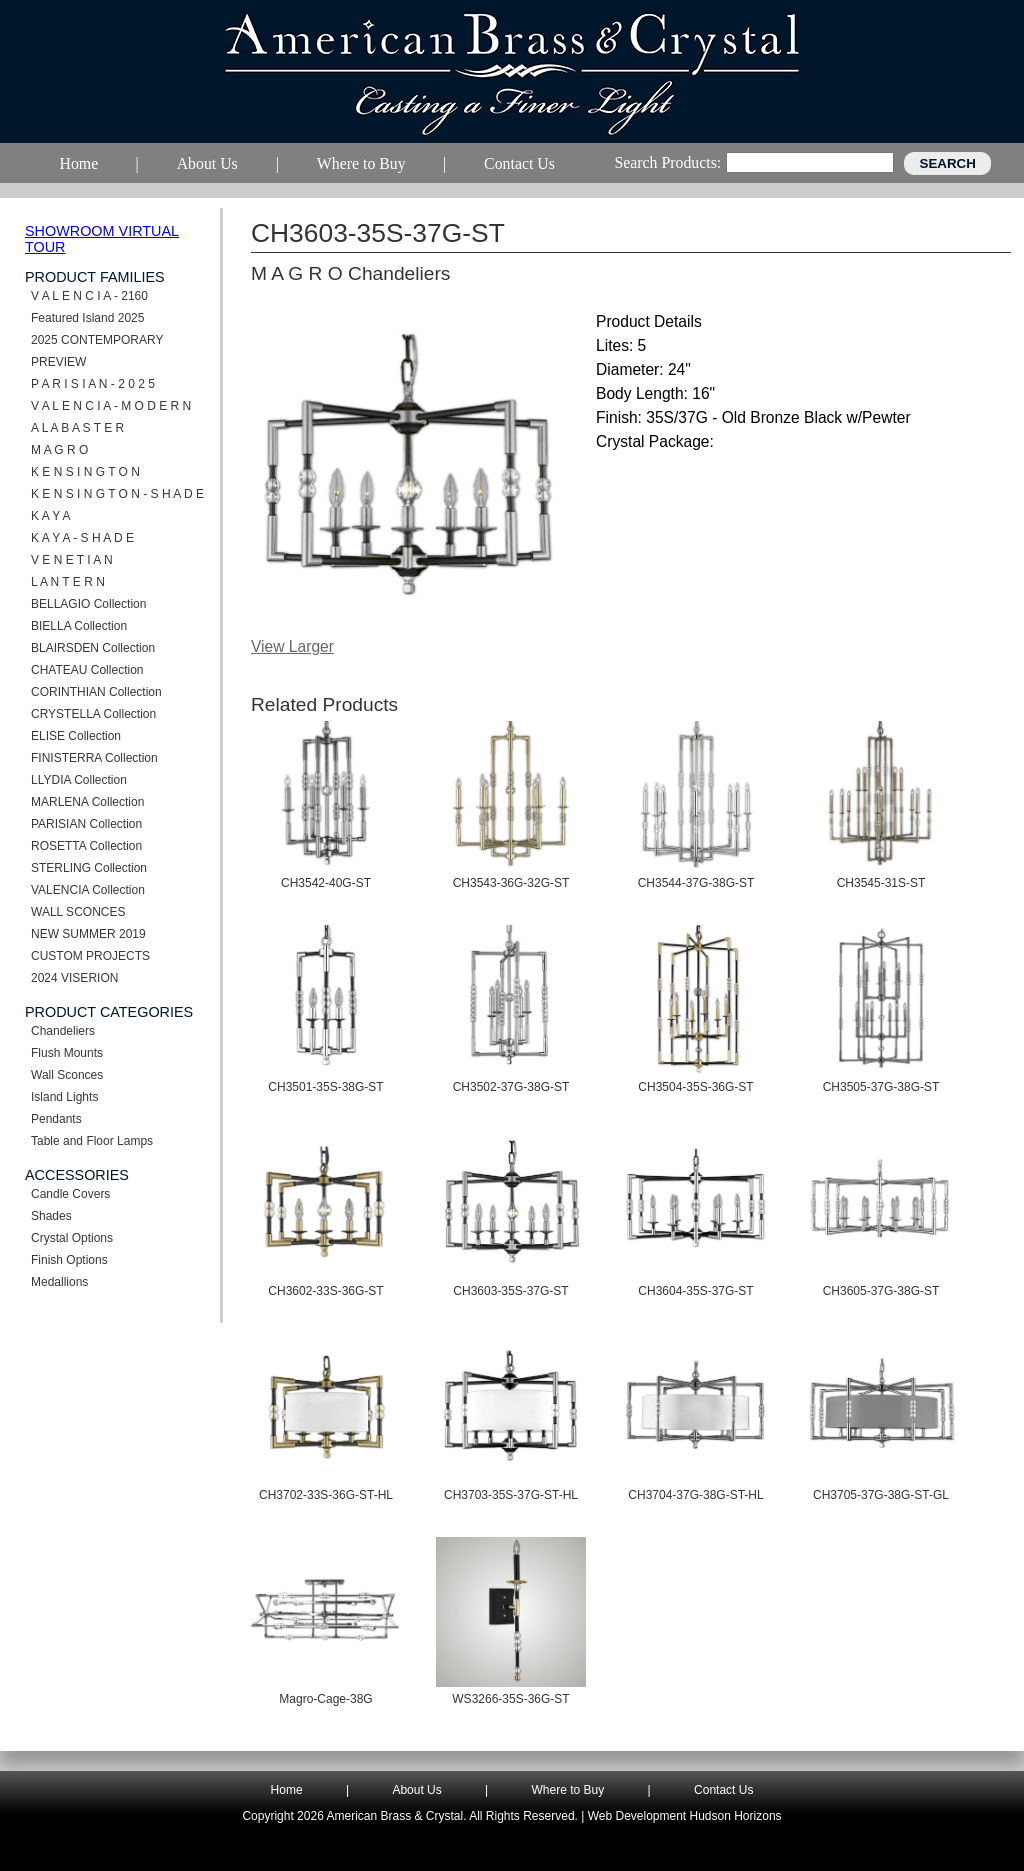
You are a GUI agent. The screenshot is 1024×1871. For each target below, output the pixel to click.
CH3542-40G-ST (326, 883)
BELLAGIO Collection (88, 604)
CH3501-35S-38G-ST (325, 1087)
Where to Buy (568, 1790)
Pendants (56, 1119)
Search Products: (667, 162)
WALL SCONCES (78, 912)
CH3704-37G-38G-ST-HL (695, 1495)
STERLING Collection (89, 868)
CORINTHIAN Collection (96, 692)
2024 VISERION (74, 978)
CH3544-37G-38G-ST (696, 883)
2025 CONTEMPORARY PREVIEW (97, 351)
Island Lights (64, 1097)
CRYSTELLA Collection (93, 714)
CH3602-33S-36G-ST (325, 1291)
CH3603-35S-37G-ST (510, 1291)
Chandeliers (63, 1031)
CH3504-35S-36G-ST (695, 1087)
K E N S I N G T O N (85, 472)
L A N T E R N (68, 582)
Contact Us (723, 1790)
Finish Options (69, 1260)
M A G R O (59, 450)
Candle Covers (70, 1194)
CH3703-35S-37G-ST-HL (511, 1495)
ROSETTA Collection (86, 846)
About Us (416, 1790)
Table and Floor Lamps (92, 1141)
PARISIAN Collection (86, 824)
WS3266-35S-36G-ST (510, 1699)
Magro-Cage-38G (325, 1699)
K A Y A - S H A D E (82, 538)
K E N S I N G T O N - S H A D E (117, 494)
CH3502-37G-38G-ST (511, 1087)
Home (287, 1790)
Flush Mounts (67, 1053)
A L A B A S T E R (77, 428)
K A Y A (51, 516)
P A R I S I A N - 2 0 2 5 (93, 384)
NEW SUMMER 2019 (88, 934)
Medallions (59, 1282)
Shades (51, 1216)
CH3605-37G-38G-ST (881, 1291)
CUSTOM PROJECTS (90, 956)
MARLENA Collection (87, 802)
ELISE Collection (76, 736)
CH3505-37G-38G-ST (881, 1087)
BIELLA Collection (79, 626)
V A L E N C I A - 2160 (89, 296)
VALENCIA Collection (88, 890)
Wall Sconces (67, 1075)
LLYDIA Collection (79, 780)
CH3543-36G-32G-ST (511, 883)
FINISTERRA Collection (94, 758)
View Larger (292, 646)
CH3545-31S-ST (881, 883)
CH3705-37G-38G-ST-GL (881, 1495)
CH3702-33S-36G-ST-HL (326, 1495)
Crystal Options (72, 1238)
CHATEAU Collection (87, 670)
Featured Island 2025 (87, 318)
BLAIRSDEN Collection (93, 648)
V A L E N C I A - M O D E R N (111, 406)
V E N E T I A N (72, 560)
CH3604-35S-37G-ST (695, 1291)
